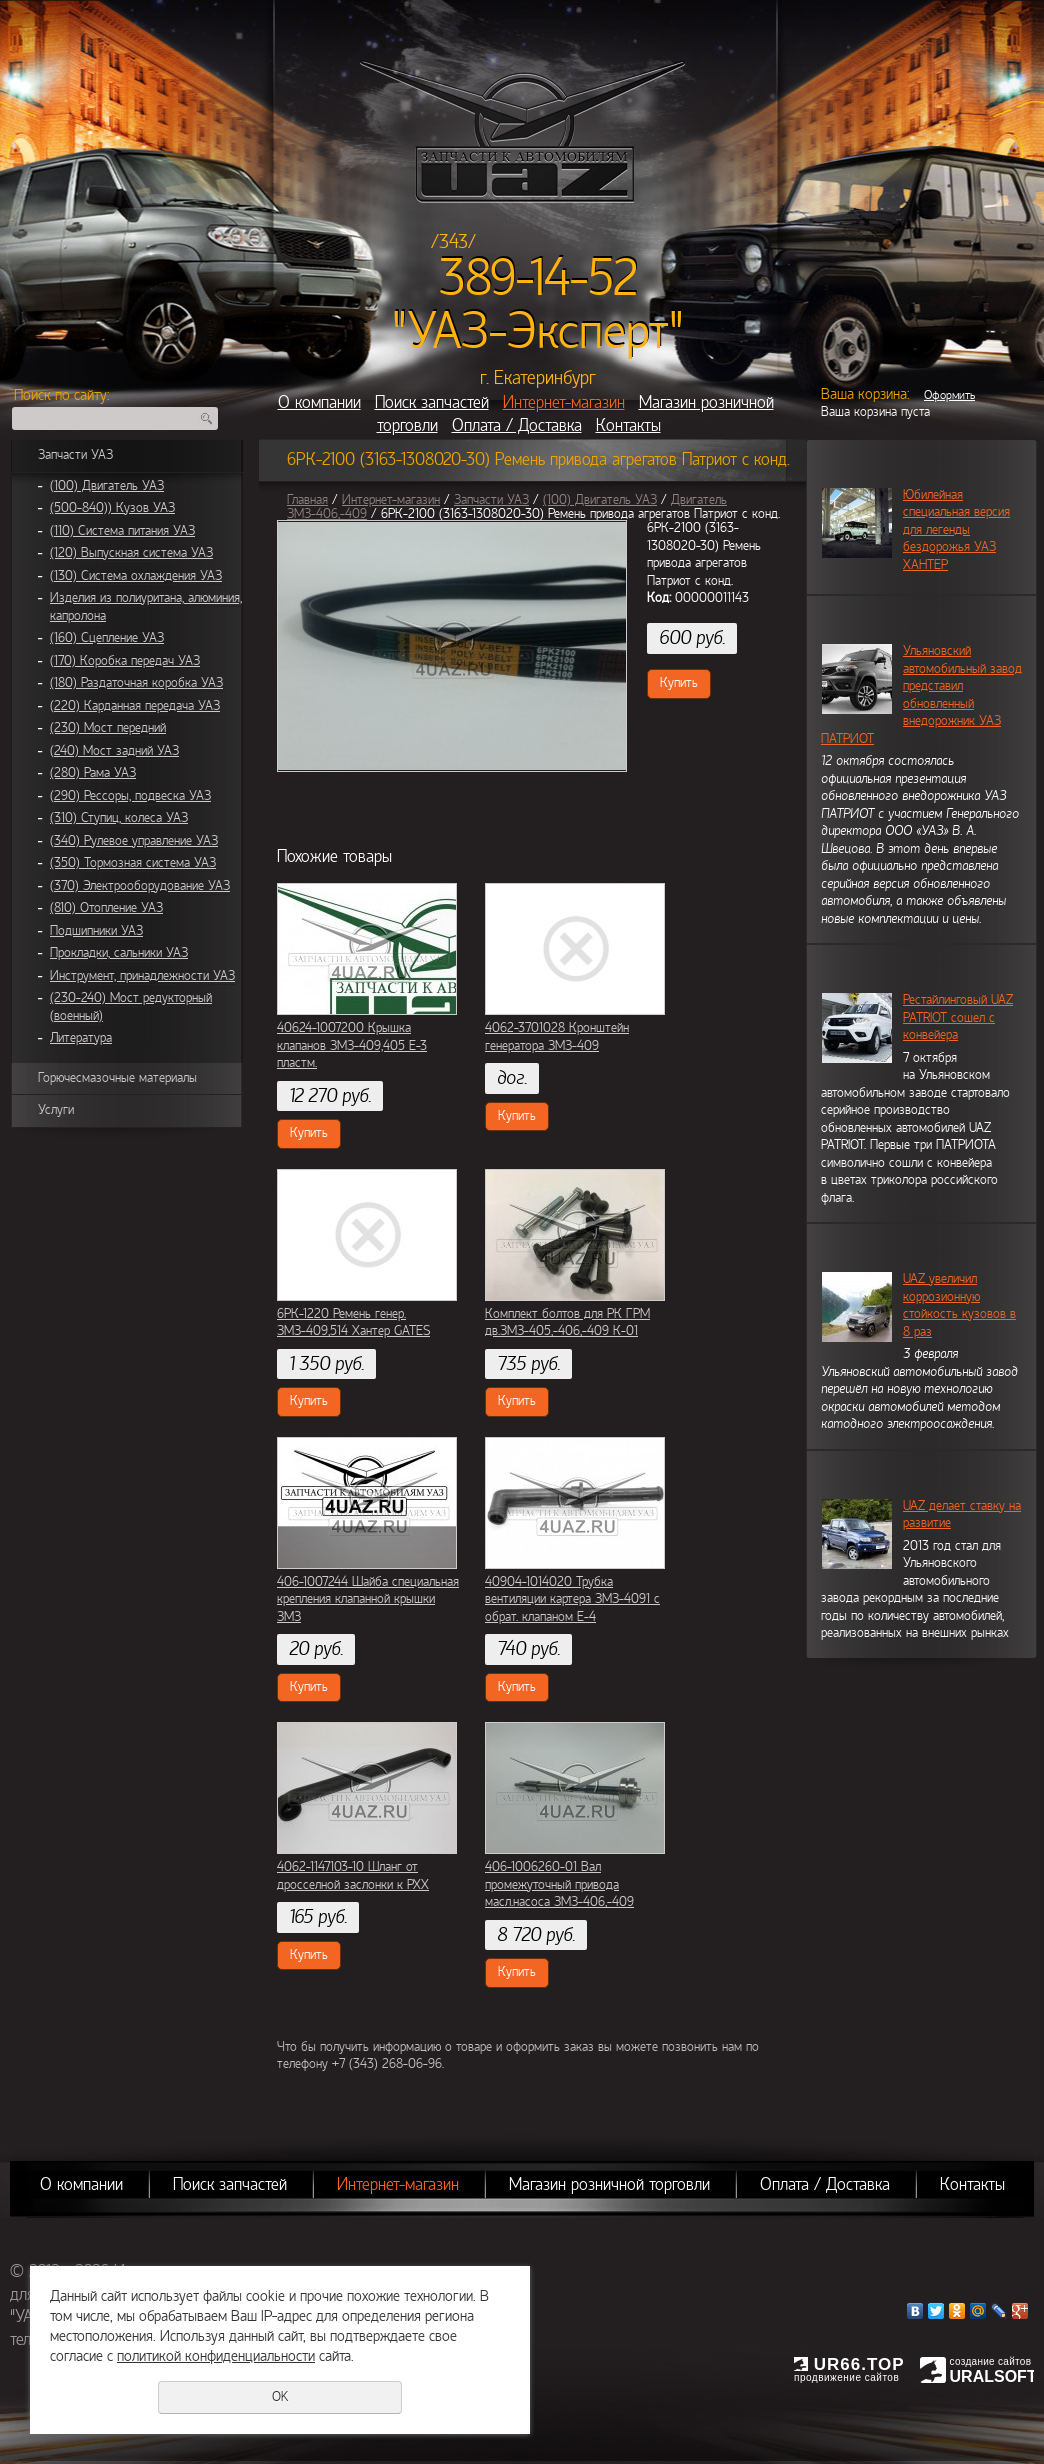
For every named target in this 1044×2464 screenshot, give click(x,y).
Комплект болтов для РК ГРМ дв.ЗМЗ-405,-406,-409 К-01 (567, 1323)
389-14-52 (538, 278)
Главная (307, 500)
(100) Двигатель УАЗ (107, 486)
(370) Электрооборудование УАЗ (140, 886)
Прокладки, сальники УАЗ (119, 953)
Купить (679, 683)
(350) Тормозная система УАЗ (133, 863)
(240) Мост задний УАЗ (114, 751)
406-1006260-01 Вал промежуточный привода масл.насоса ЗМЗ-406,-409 (559, 1884)
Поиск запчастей (432, 402)
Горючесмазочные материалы (117, 1078)
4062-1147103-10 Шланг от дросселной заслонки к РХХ (353, 1876)
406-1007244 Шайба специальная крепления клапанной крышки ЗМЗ (368, 1599)
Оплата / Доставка (517, 425)
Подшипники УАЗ (96, 931)
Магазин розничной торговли (609, 2184)
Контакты (628, 425)
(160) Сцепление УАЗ (107, 638)
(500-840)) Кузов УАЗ (112, 508)
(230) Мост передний (108, 728)
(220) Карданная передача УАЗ (135, 706)
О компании (319, 402)
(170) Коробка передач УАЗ (125, 661)
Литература (81, 1038)
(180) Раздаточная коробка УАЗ (136, 683)
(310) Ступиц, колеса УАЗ (119, 818)
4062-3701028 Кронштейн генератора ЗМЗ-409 (557, 1037)
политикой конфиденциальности (216, 2356)
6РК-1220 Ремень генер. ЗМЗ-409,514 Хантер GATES (353, 1323)
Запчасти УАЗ (75, 455)
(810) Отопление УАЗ (106, 908)
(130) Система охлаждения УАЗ (136, 576)
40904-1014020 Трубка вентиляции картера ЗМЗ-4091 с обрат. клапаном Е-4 (572, 1599)
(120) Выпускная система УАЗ (131, 553)
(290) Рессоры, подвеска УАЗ (130, 796)
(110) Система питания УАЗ (122, 531)
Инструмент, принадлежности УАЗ (142, 976)
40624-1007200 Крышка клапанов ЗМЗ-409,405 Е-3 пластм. (352, 1045)
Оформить (949, 395)
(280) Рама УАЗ (93, 773)
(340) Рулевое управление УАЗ (134, 841)
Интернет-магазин (564, 402)
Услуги (56, 1110)
